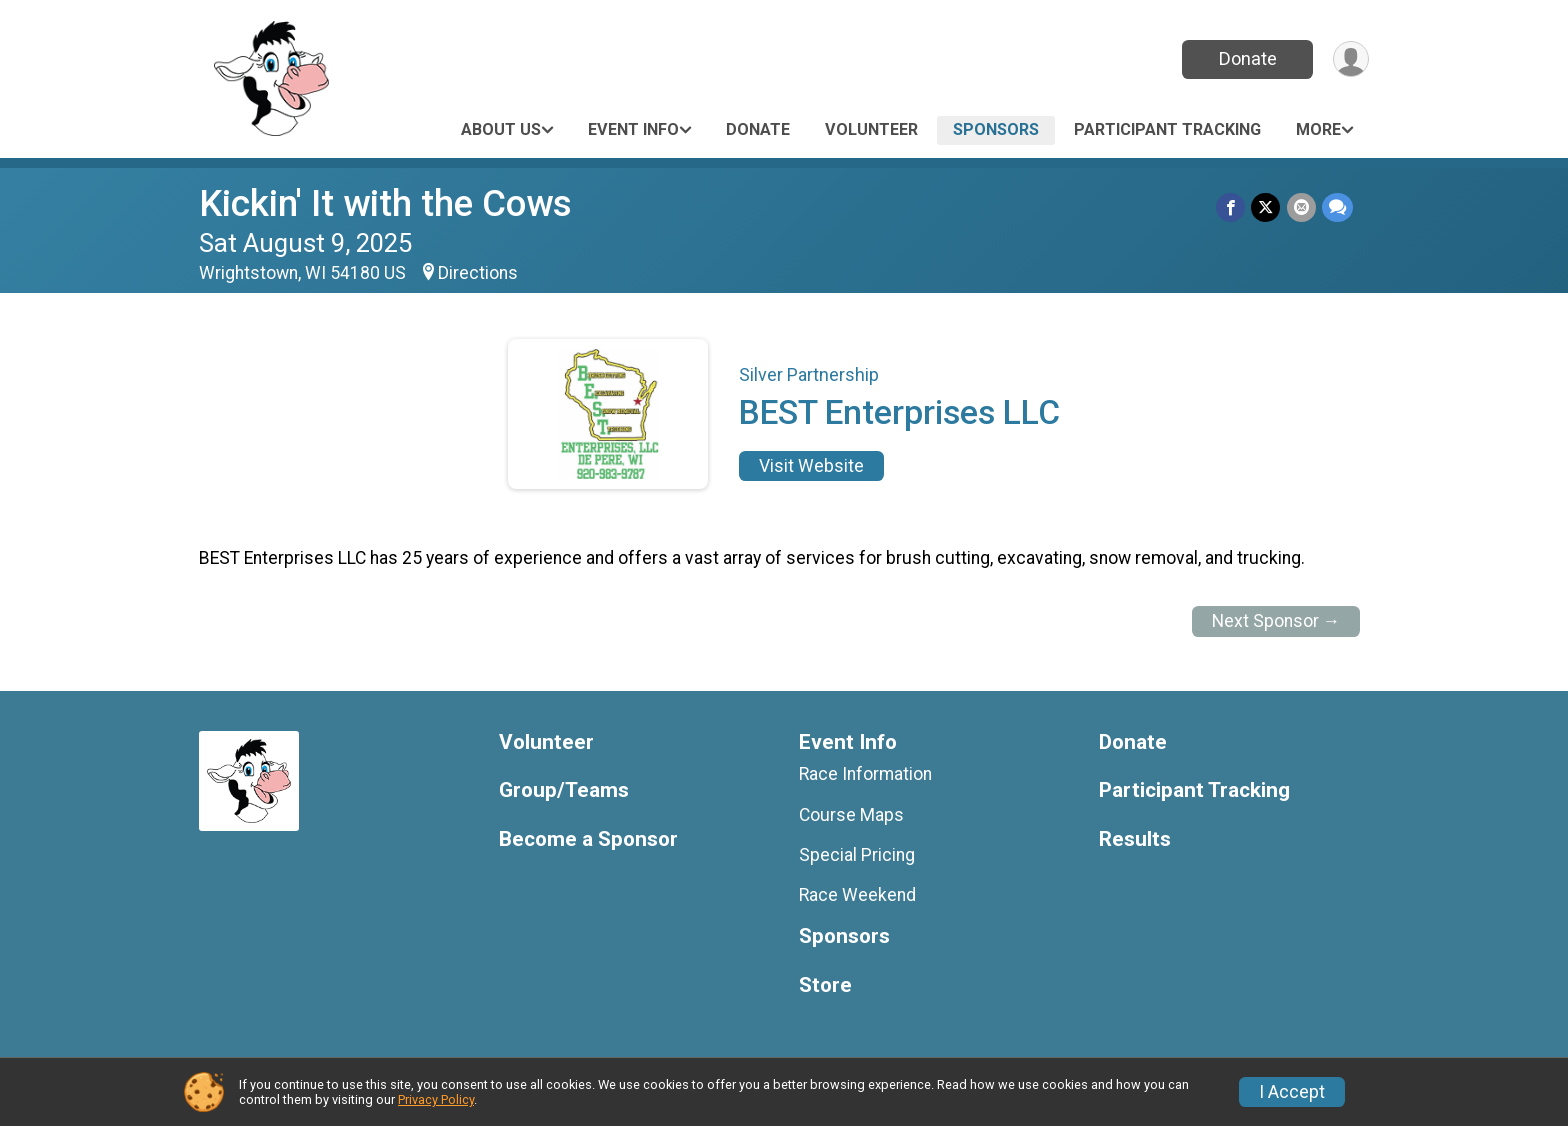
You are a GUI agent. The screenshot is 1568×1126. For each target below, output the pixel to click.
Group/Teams (564, 790)
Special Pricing (857, 855)
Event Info (633, 129)
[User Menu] (1350, 59)
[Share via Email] (1301, 207)
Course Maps (851, 815)
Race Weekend (857, 895)
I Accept (1292, 1092)
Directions (478, 273)
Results (1135, 839)
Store (825, 985)
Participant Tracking (1167, 129)
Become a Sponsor (588, 839)
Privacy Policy (436, 1099)
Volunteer (871, 129)
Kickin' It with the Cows (385, 203)
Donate (1247, 58)
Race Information (865, 774)
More (1318, 129)
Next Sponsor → (1276, 621)
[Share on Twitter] (1266, 207)
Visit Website (811, 466)
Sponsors (996, 129)
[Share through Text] (1337, 207)
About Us (501, 129)
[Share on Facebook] (1231, 207)
